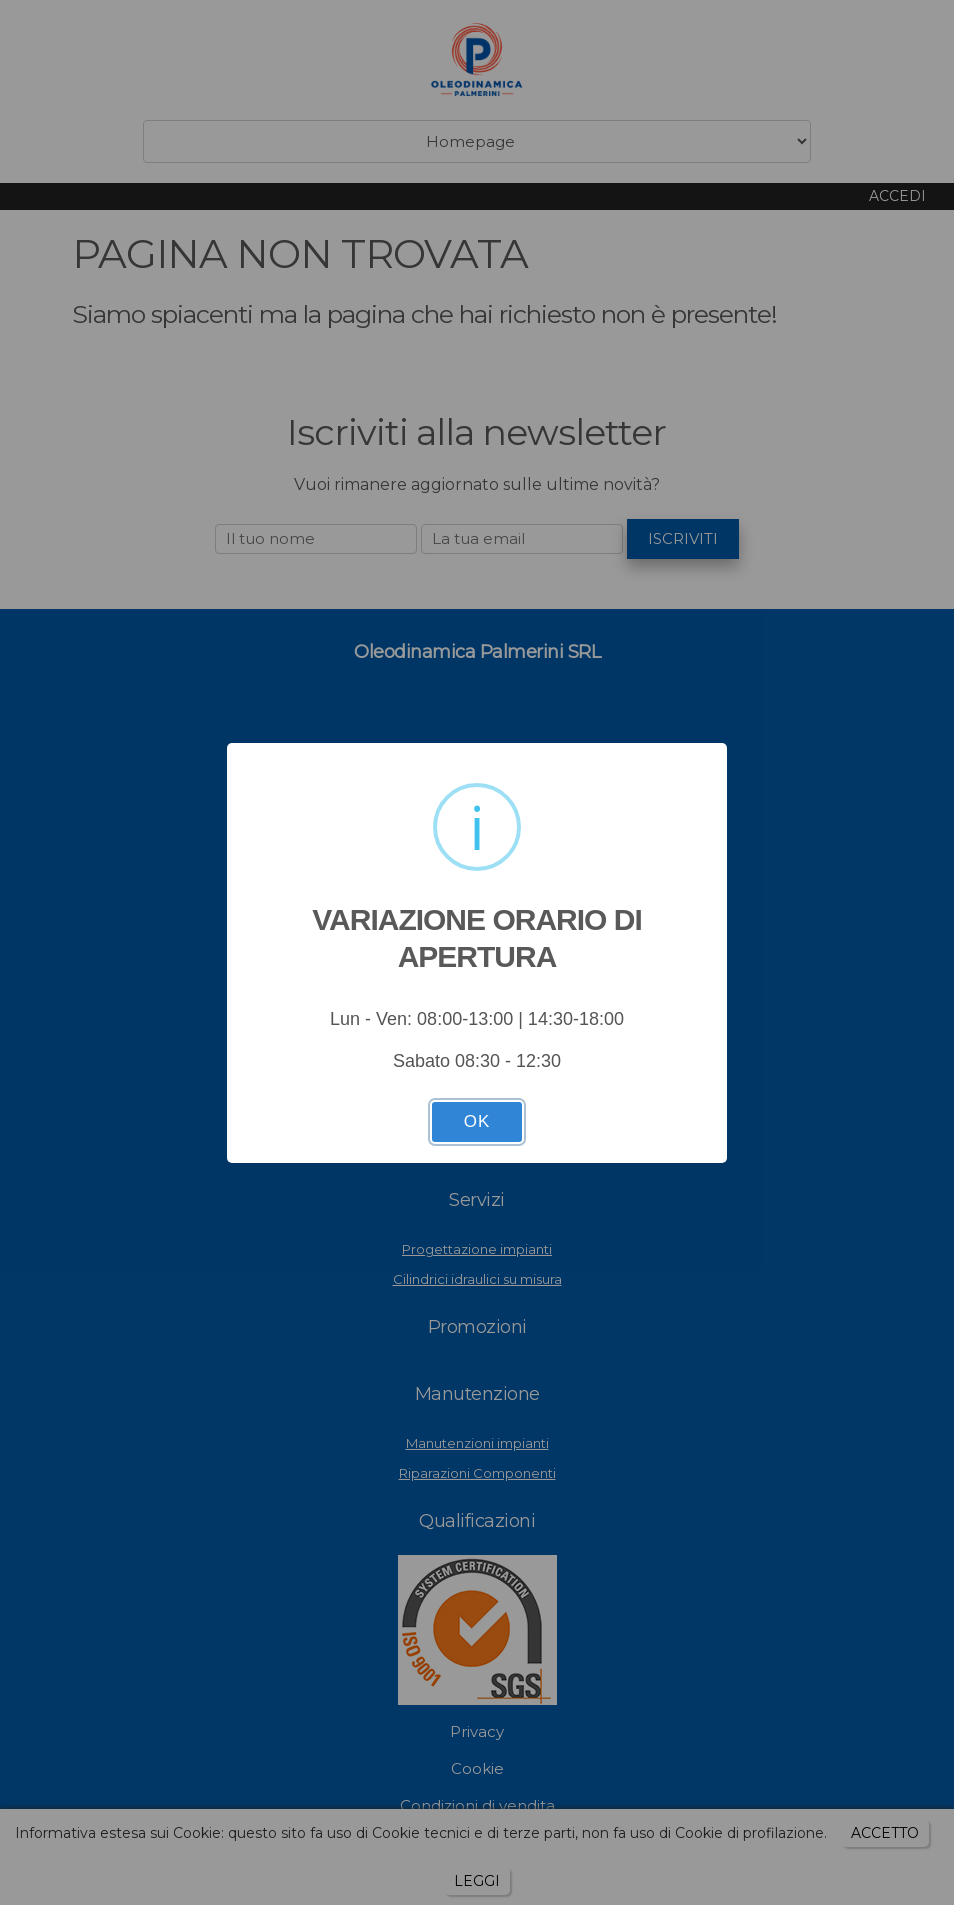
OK (477, 1121)
